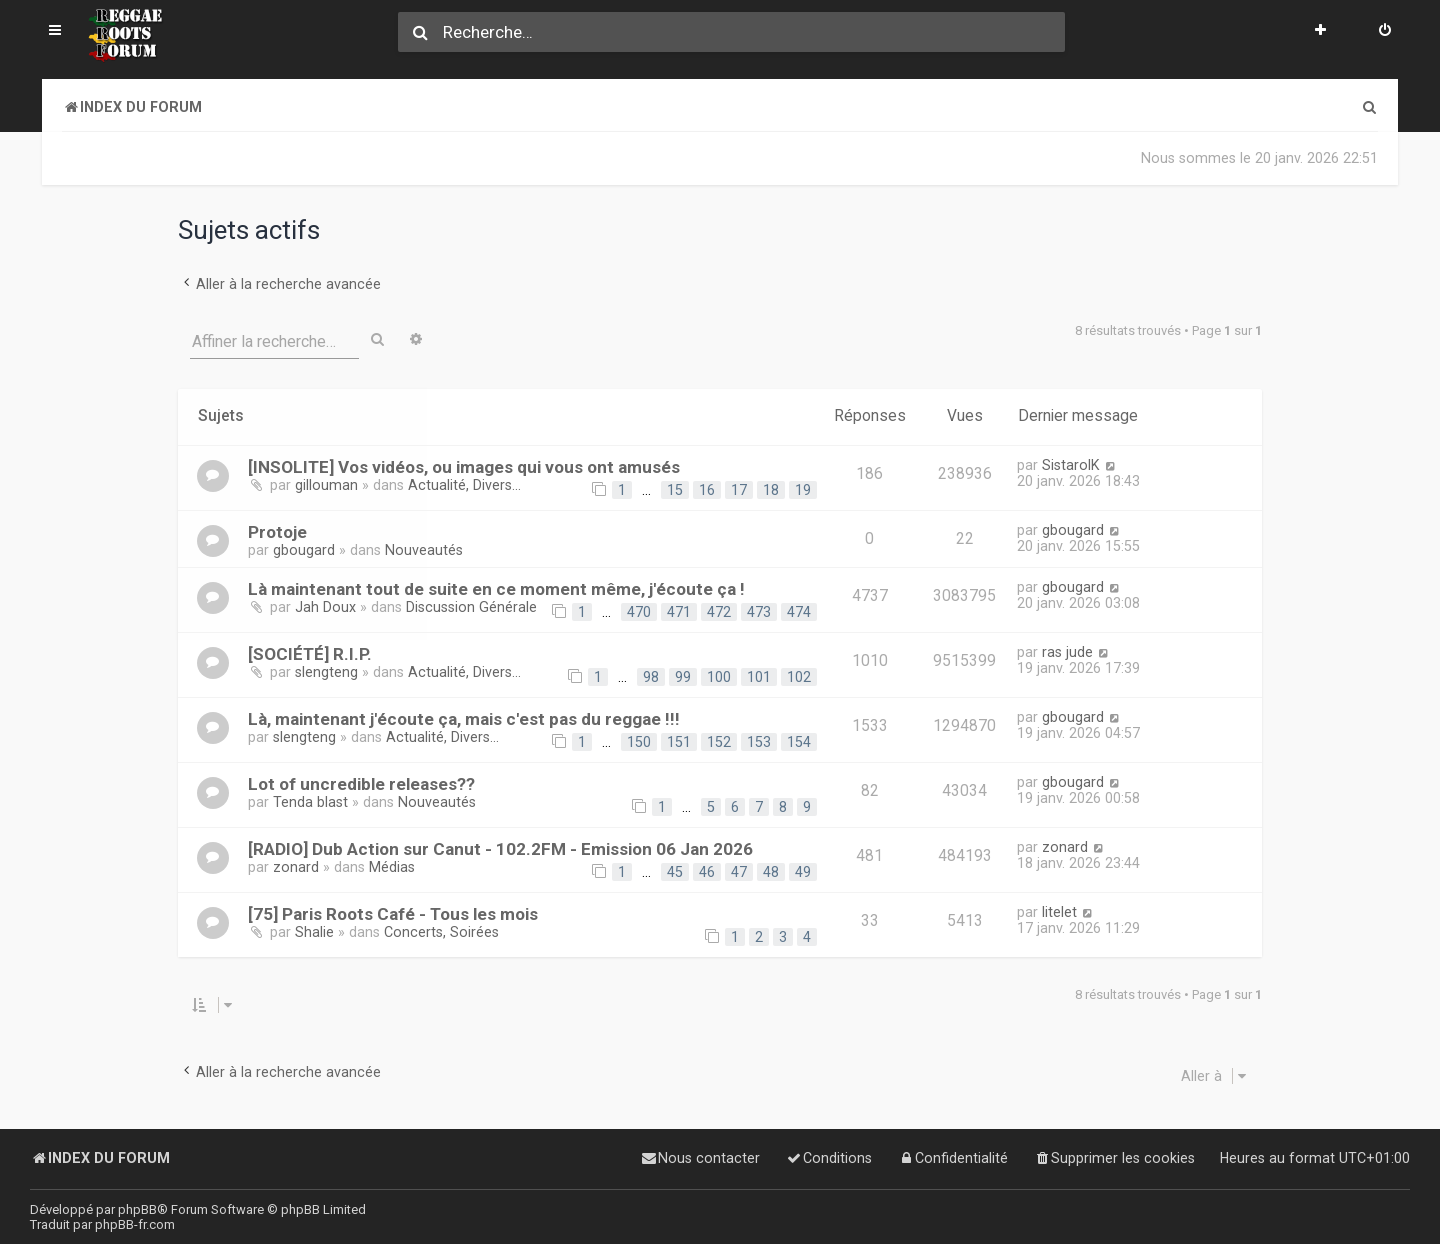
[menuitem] (1385, 32)
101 (759, 677)
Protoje (277, 531)
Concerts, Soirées (441, 932)
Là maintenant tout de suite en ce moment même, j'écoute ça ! (496, 589)
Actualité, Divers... (464, 484)
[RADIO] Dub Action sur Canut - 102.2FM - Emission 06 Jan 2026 (500, 849)
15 (675, 489)
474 (799, 612)
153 (759, 742)
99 (683, 677)
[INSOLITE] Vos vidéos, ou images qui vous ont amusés (464, 466)
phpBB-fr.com (135, 1224)
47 (739, 872)
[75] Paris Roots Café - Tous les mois (393, 914)
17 (739, 489)
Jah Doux (325, 607)
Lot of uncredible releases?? (361, 784)
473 (759, 612)
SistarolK (1071, 464)
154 (799, 742)
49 (803, 872)
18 (771, 489)
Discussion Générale (471, 607)
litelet (1059, 912)
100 (719, 677)
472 (719, 612)
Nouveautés (424, 549)
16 (707, 489)
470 (639, 612)
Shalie (314, 932)
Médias (392, 867)
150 (639, 742)
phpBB (137, 1209)
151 (679, 742)
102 (799, 677)
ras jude (1067, 652)
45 (675, 872)
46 (707, 872)
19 (803, 489)
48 (771, 872)
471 (679, 612)
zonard (296, 867)
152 (719, 742)
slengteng (326, 672)
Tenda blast (310, 802)
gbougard (304, 549)
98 (651, 677)
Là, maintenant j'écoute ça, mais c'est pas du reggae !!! (464, 719)
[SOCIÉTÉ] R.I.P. (310, 654)
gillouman (326, 484)
